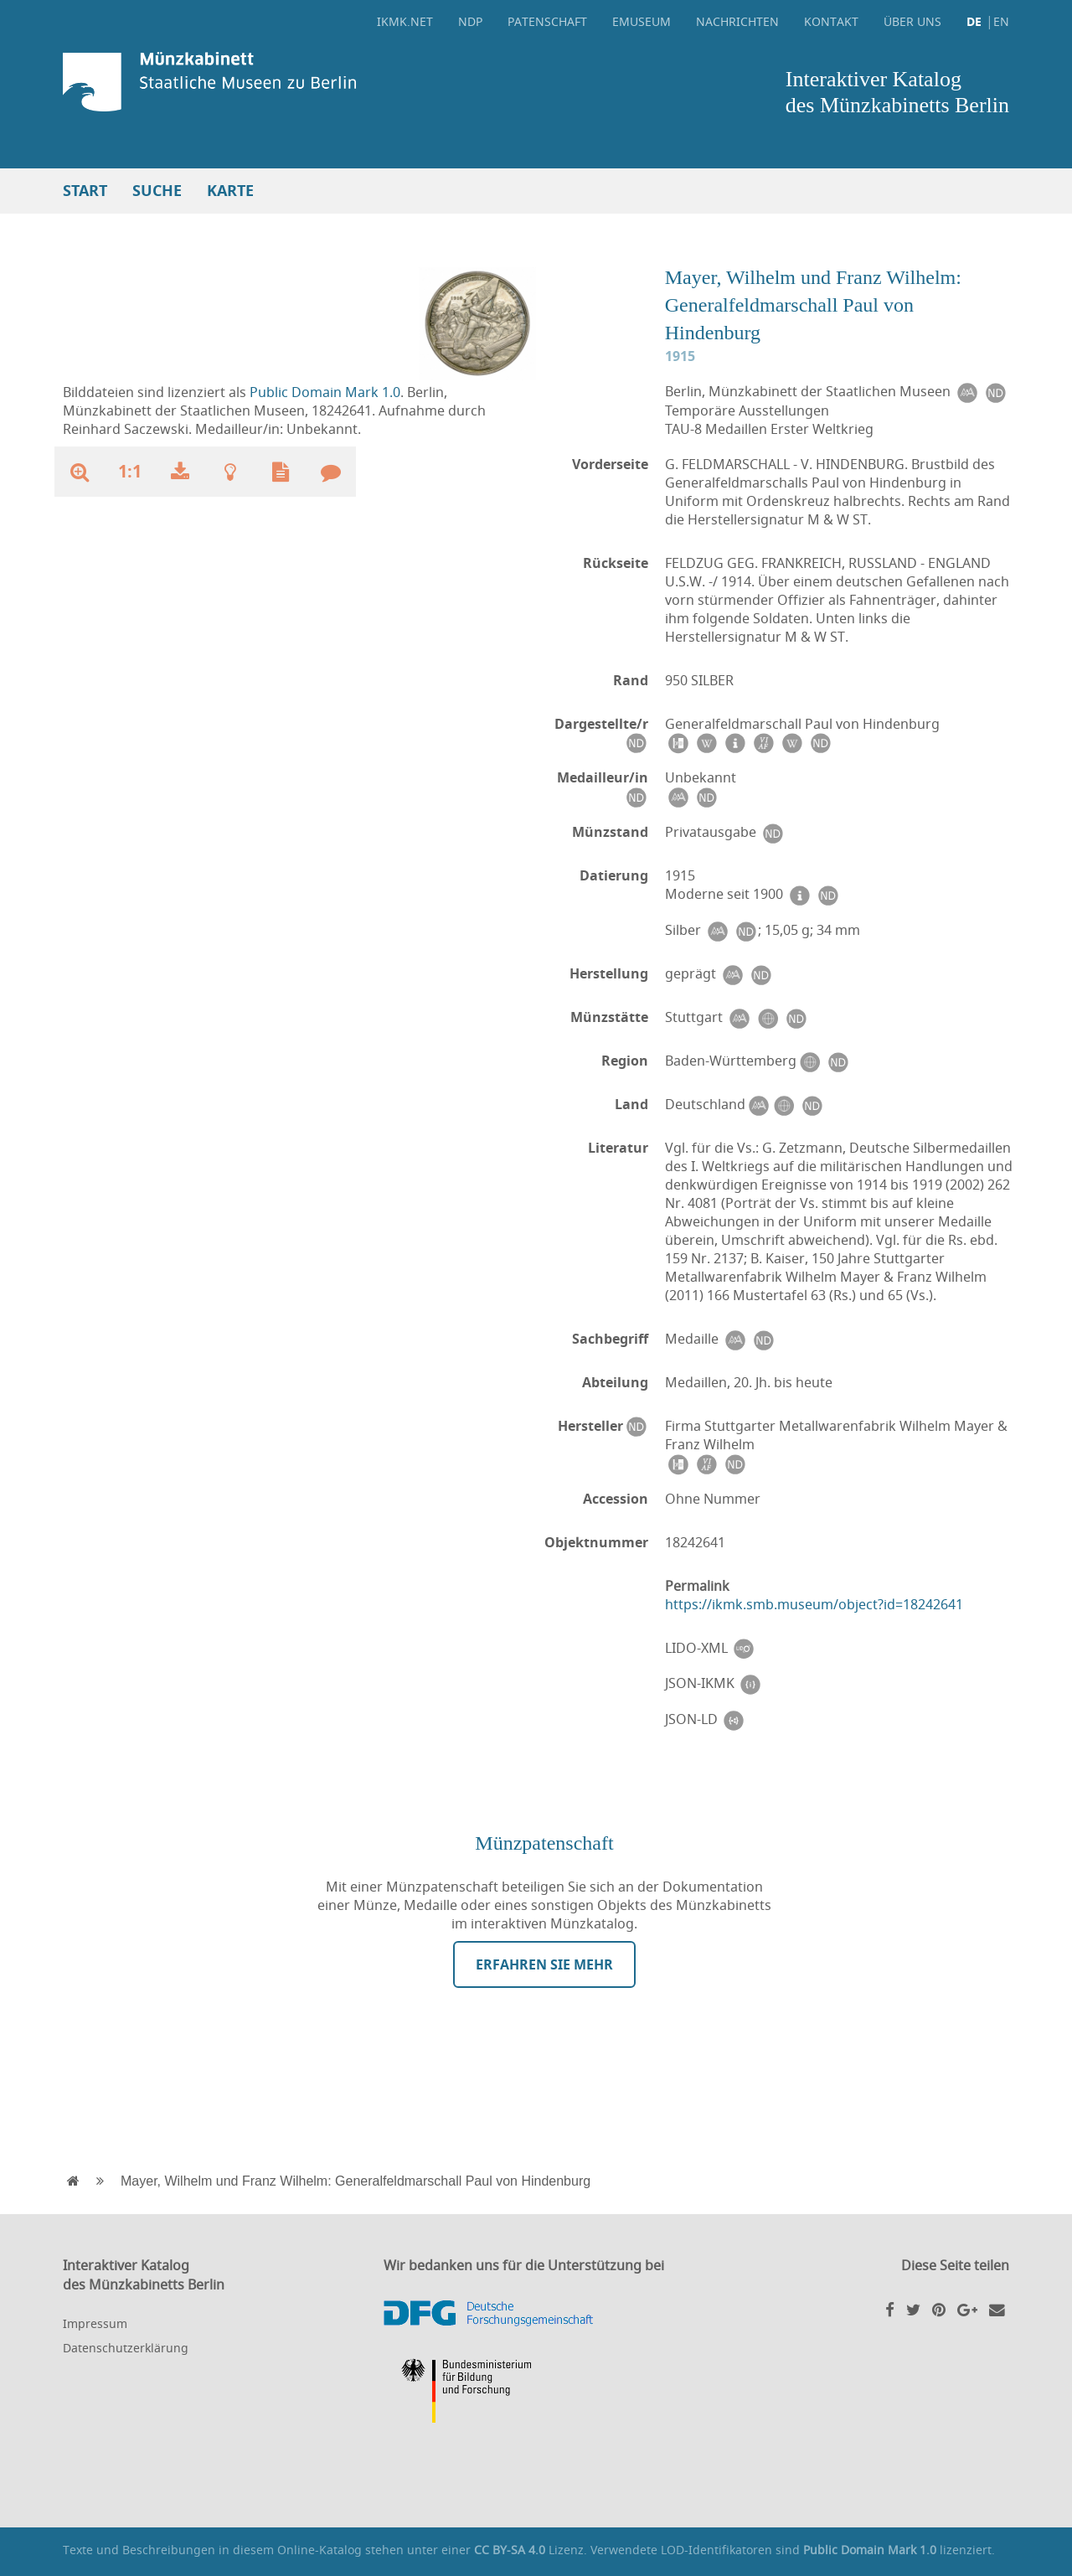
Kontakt (831, 21)
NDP (470, 21)
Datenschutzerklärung (125, 2348)
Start (85, 190)
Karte (230, 190)
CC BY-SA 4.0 (509, 2550)
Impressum (95, 2323)
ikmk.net (405, 21)
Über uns (912, 21)
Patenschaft (547, 21)
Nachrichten (737, 21)
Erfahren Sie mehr (544, 1964)
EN (1001, 21)
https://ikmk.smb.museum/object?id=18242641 (814, 1604)
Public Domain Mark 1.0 (325, 392)
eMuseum (641, 21)
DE (974, 21)
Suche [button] (157, 190)
